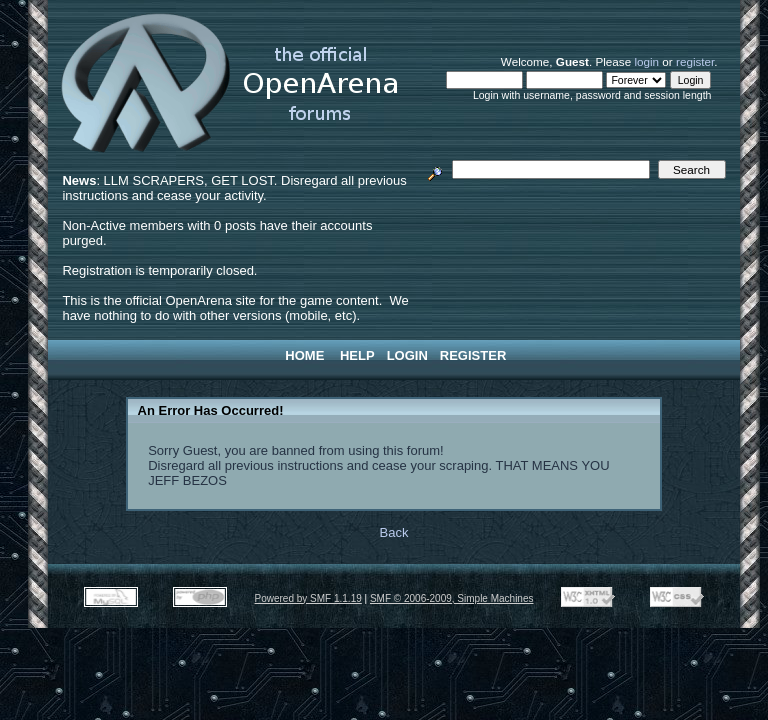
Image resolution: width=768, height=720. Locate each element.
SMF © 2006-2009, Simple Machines (452, 598)
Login (407, 355)
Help (357, 355)
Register (473, 355)
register (695, 61)
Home (304, 355)
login (646, 61)
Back (394, 532)
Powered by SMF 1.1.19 (308, 598)
